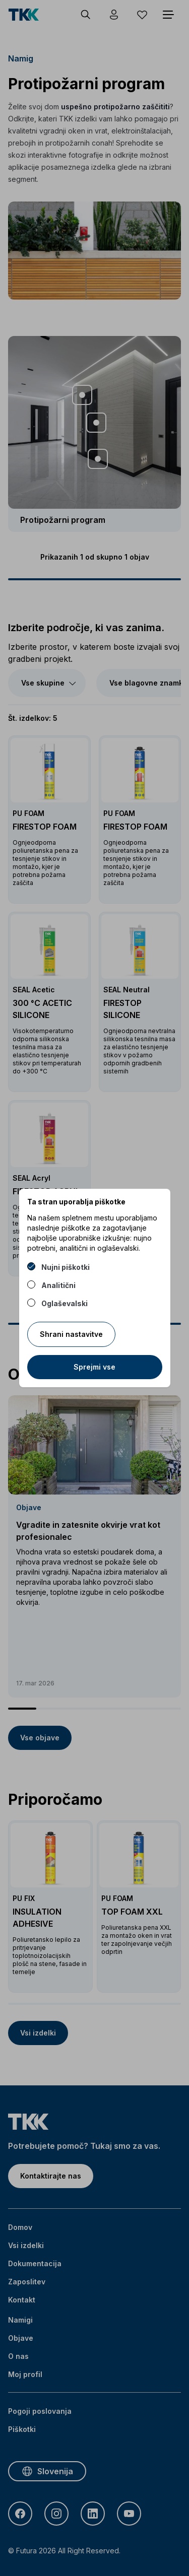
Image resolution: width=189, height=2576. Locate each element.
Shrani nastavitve (71, 1334)
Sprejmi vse (94, 1367)
